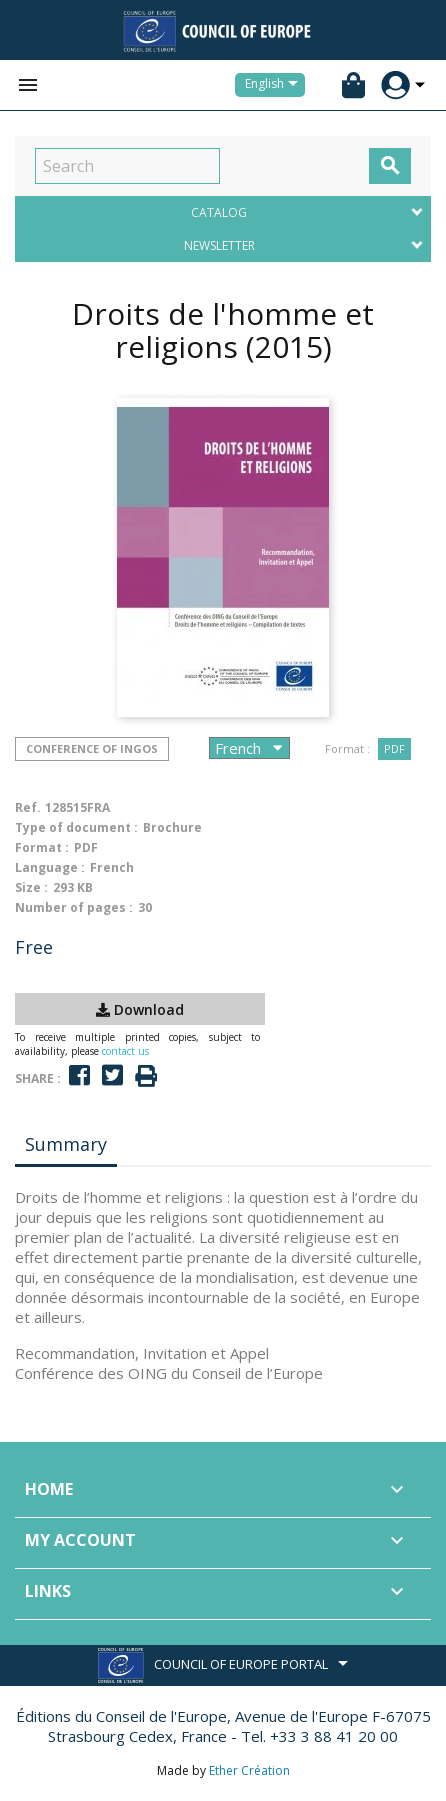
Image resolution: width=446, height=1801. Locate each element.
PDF (394, 748)
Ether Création (249, 1770)
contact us (125, 1051)
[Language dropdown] (275, 85)
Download (140, 1009)
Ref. (28, 807)
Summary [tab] (66, 1144)
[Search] (127, 166)
